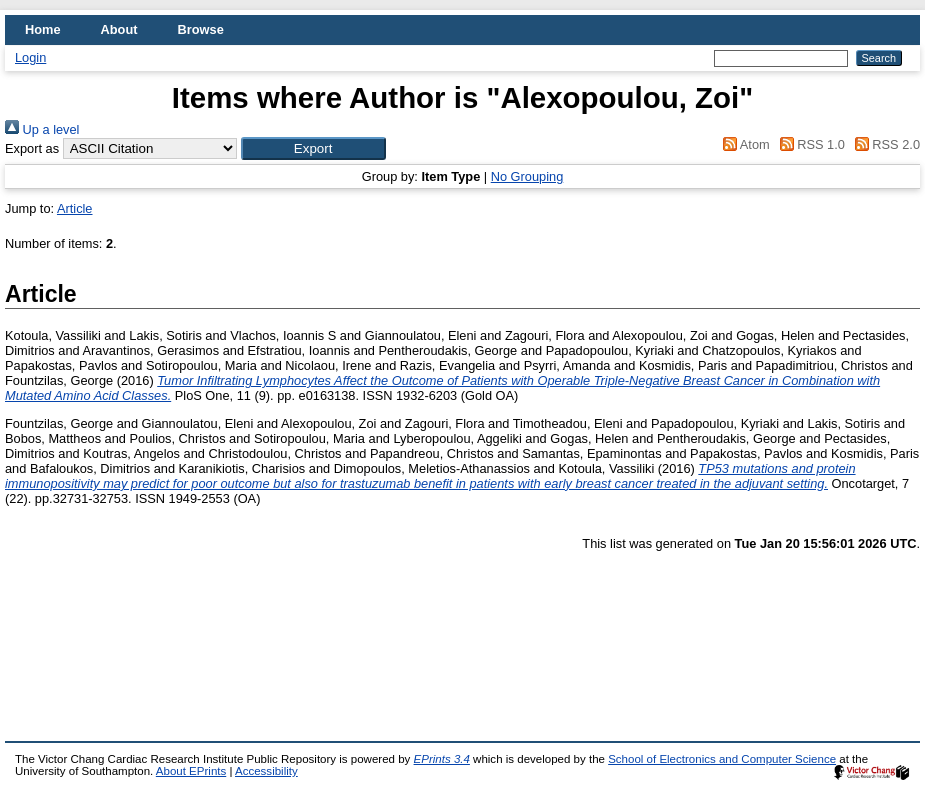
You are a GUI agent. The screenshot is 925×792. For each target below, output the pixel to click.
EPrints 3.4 (442, 759)
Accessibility (266, 771)
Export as (32, 148)
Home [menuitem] (43, 29)
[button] (313, 148)
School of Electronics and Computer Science (722, 759)
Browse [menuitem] (201, 29)
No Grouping (527, 176)
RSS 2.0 (884, 144)
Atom (743, 144)
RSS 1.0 (809, 144)
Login (30, 57)
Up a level (42, 129)
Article (75, 208)
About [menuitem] (119, 29)
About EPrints (191, 771)
